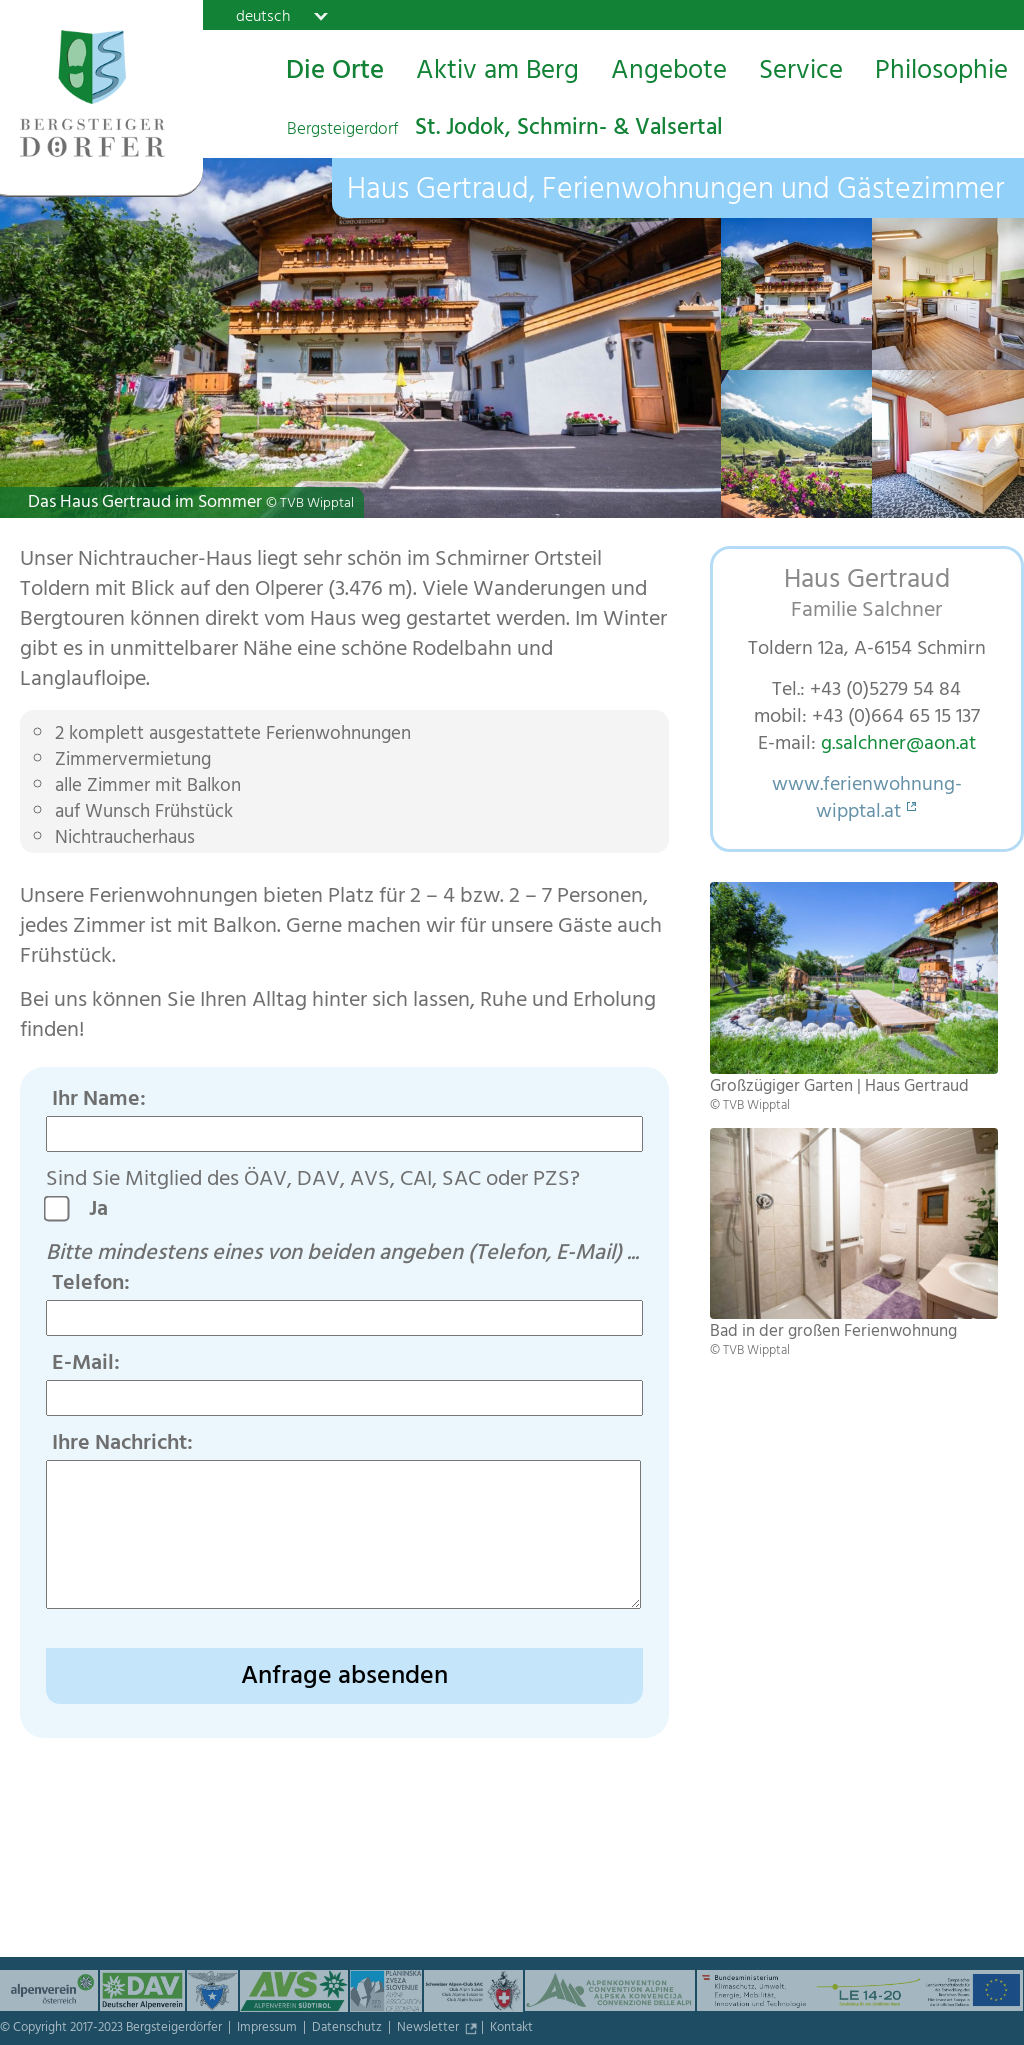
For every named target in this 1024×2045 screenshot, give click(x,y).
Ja (106, 1211)
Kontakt (511, 2029)
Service (801, 73)
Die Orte (335, 73)
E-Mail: (86, 1365)
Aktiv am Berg (497, 73)
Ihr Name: (99, 1101)
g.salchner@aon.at (898, 745)
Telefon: (91, 1285)
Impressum (268, 2029)
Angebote (669, 73)
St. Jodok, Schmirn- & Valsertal (505, 130)
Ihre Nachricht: (122, 1445)
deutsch (263, 16)
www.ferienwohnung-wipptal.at (867, 800)
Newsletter (429, 2029)
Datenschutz (348, 2029)
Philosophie (941, 73)
